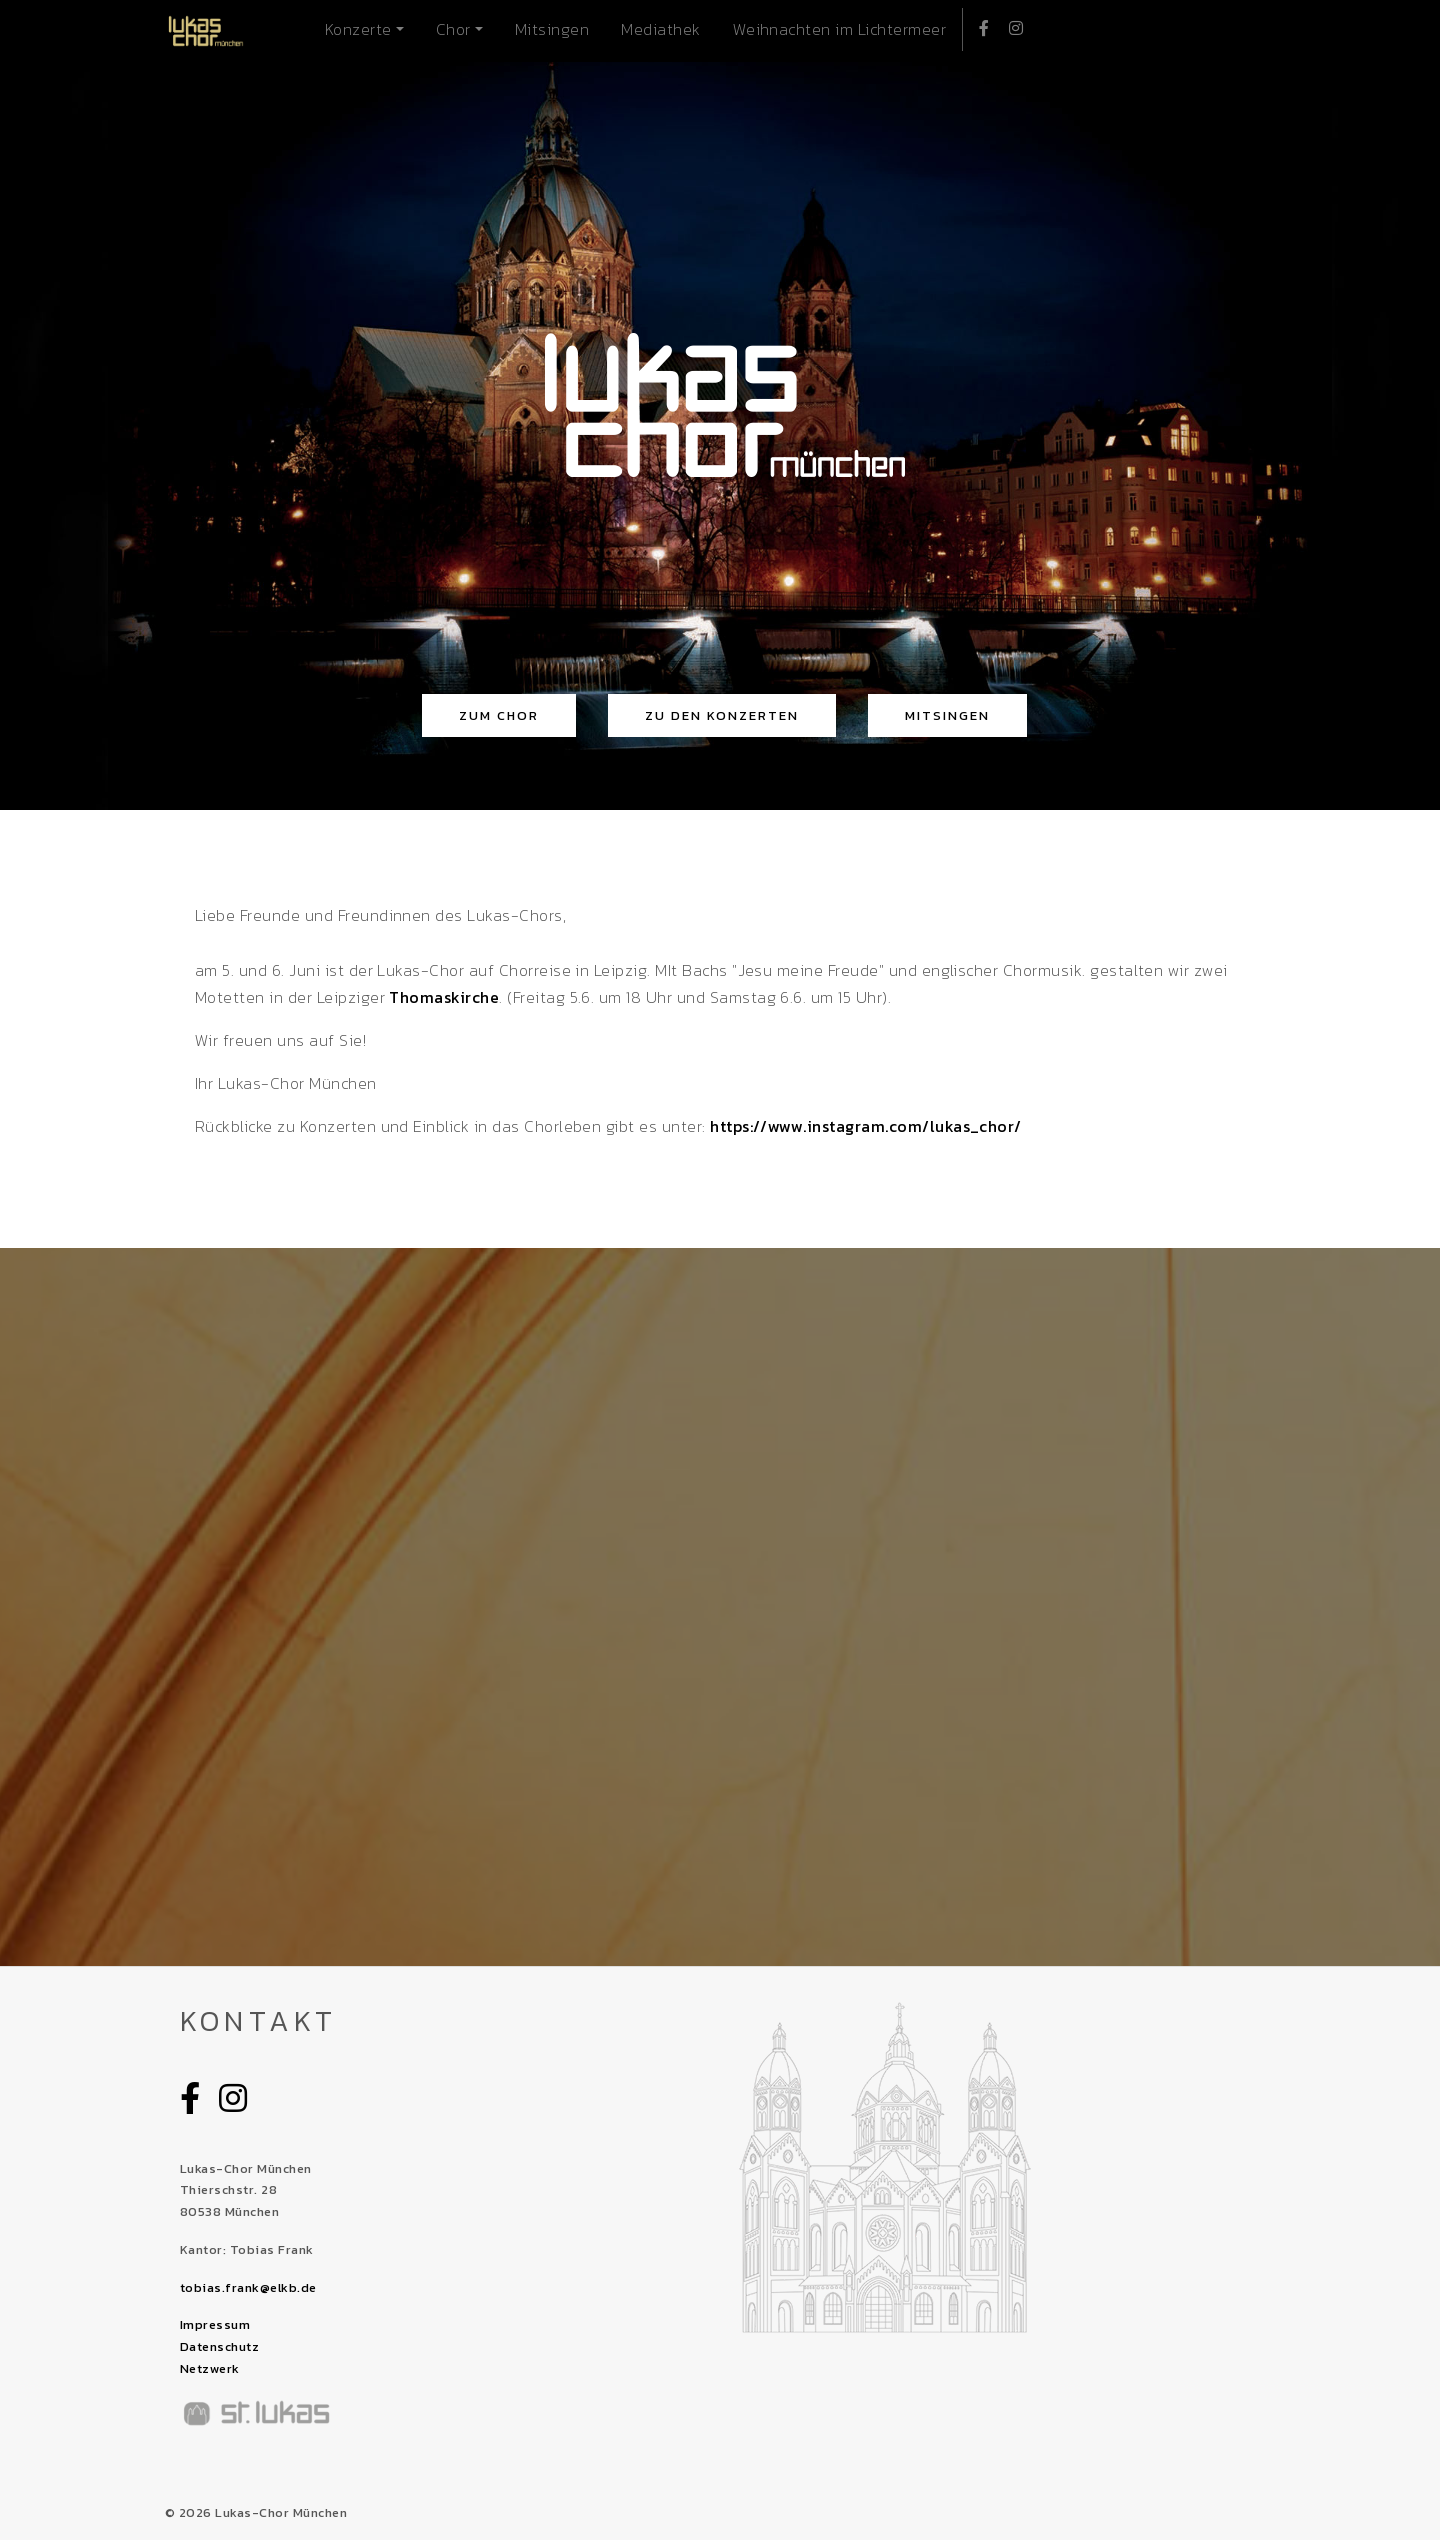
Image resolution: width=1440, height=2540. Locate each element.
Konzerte (358, 29)
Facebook (978, 26)
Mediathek (660, 29)
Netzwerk (210, 2368)
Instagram (1010, 26)
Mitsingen (552, 29)
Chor (453, 29)
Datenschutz (219, 2346)
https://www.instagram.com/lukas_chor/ (866, 1126)
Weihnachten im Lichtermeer (839, 29)
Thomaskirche (442, 997)
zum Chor (499, 715)
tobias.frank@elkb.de (248, 2287)
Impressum (215, 2324)
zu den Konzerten (722, 715)
